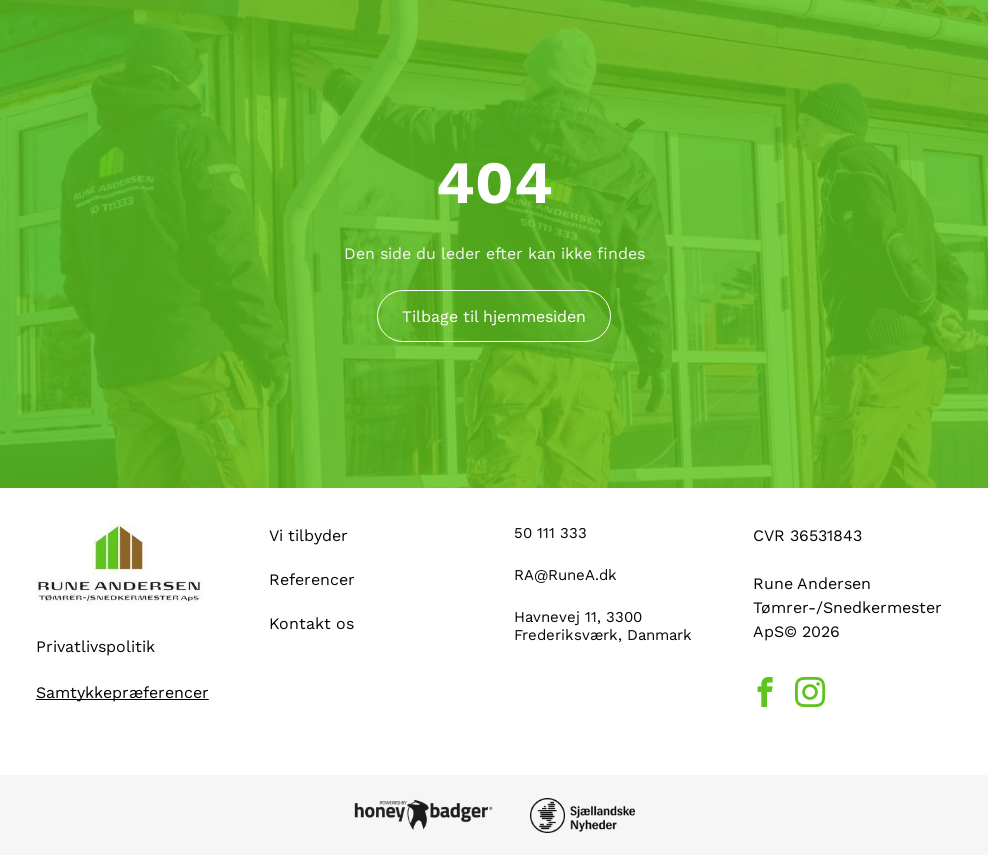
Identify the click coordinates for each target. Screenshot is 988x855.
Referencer (312, 579)
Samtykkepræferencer (122, 692)
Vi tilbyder (308, 535)
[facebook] (765, 695)
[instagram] (810, 695)
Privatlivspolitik (95, 646)
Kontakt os (311, 623)
